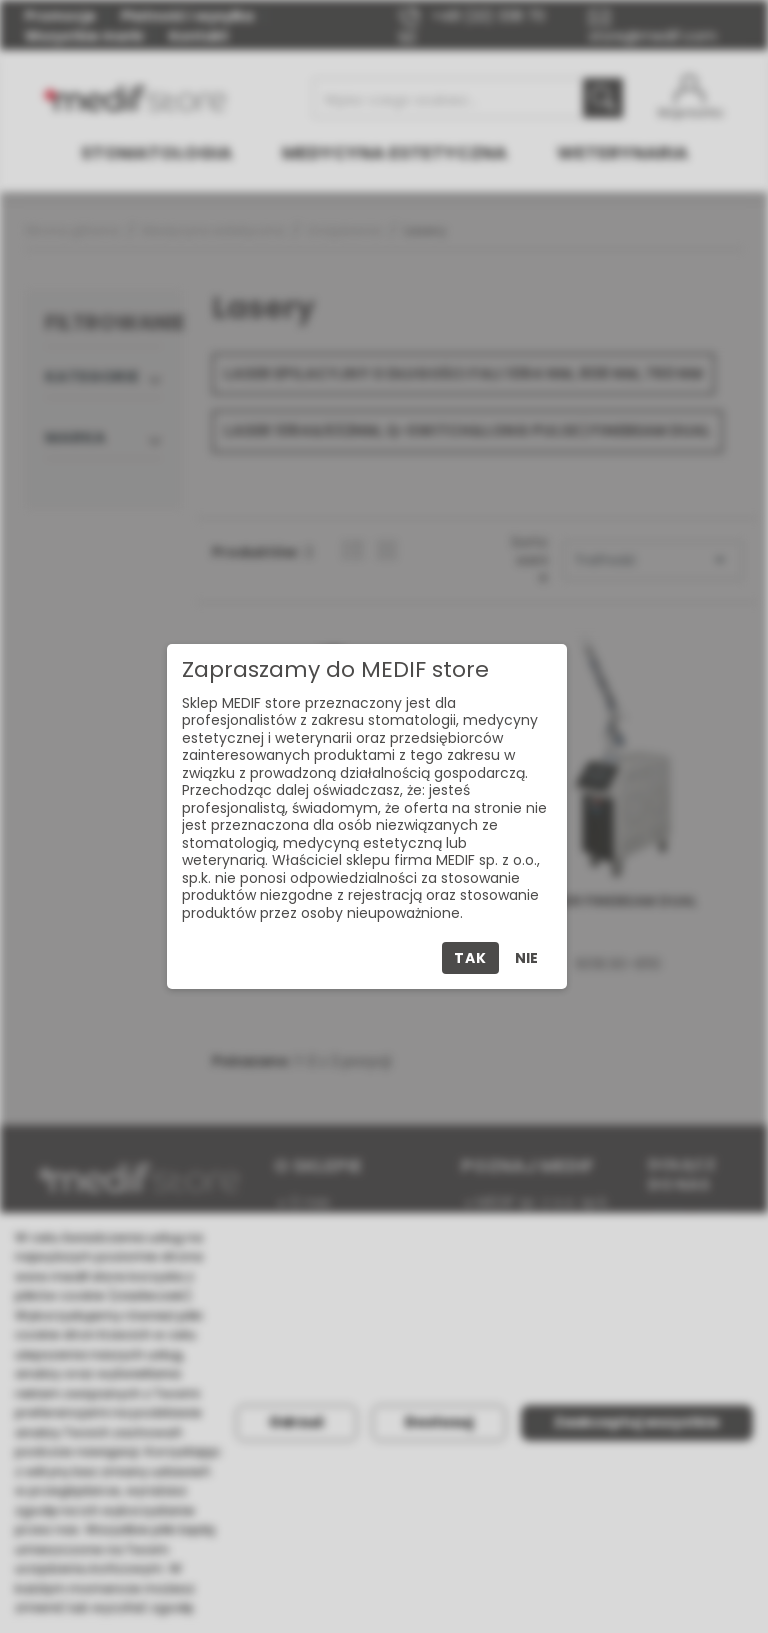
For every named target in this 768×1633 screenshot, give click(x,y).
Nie (526, 958)
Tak (470, 958)
